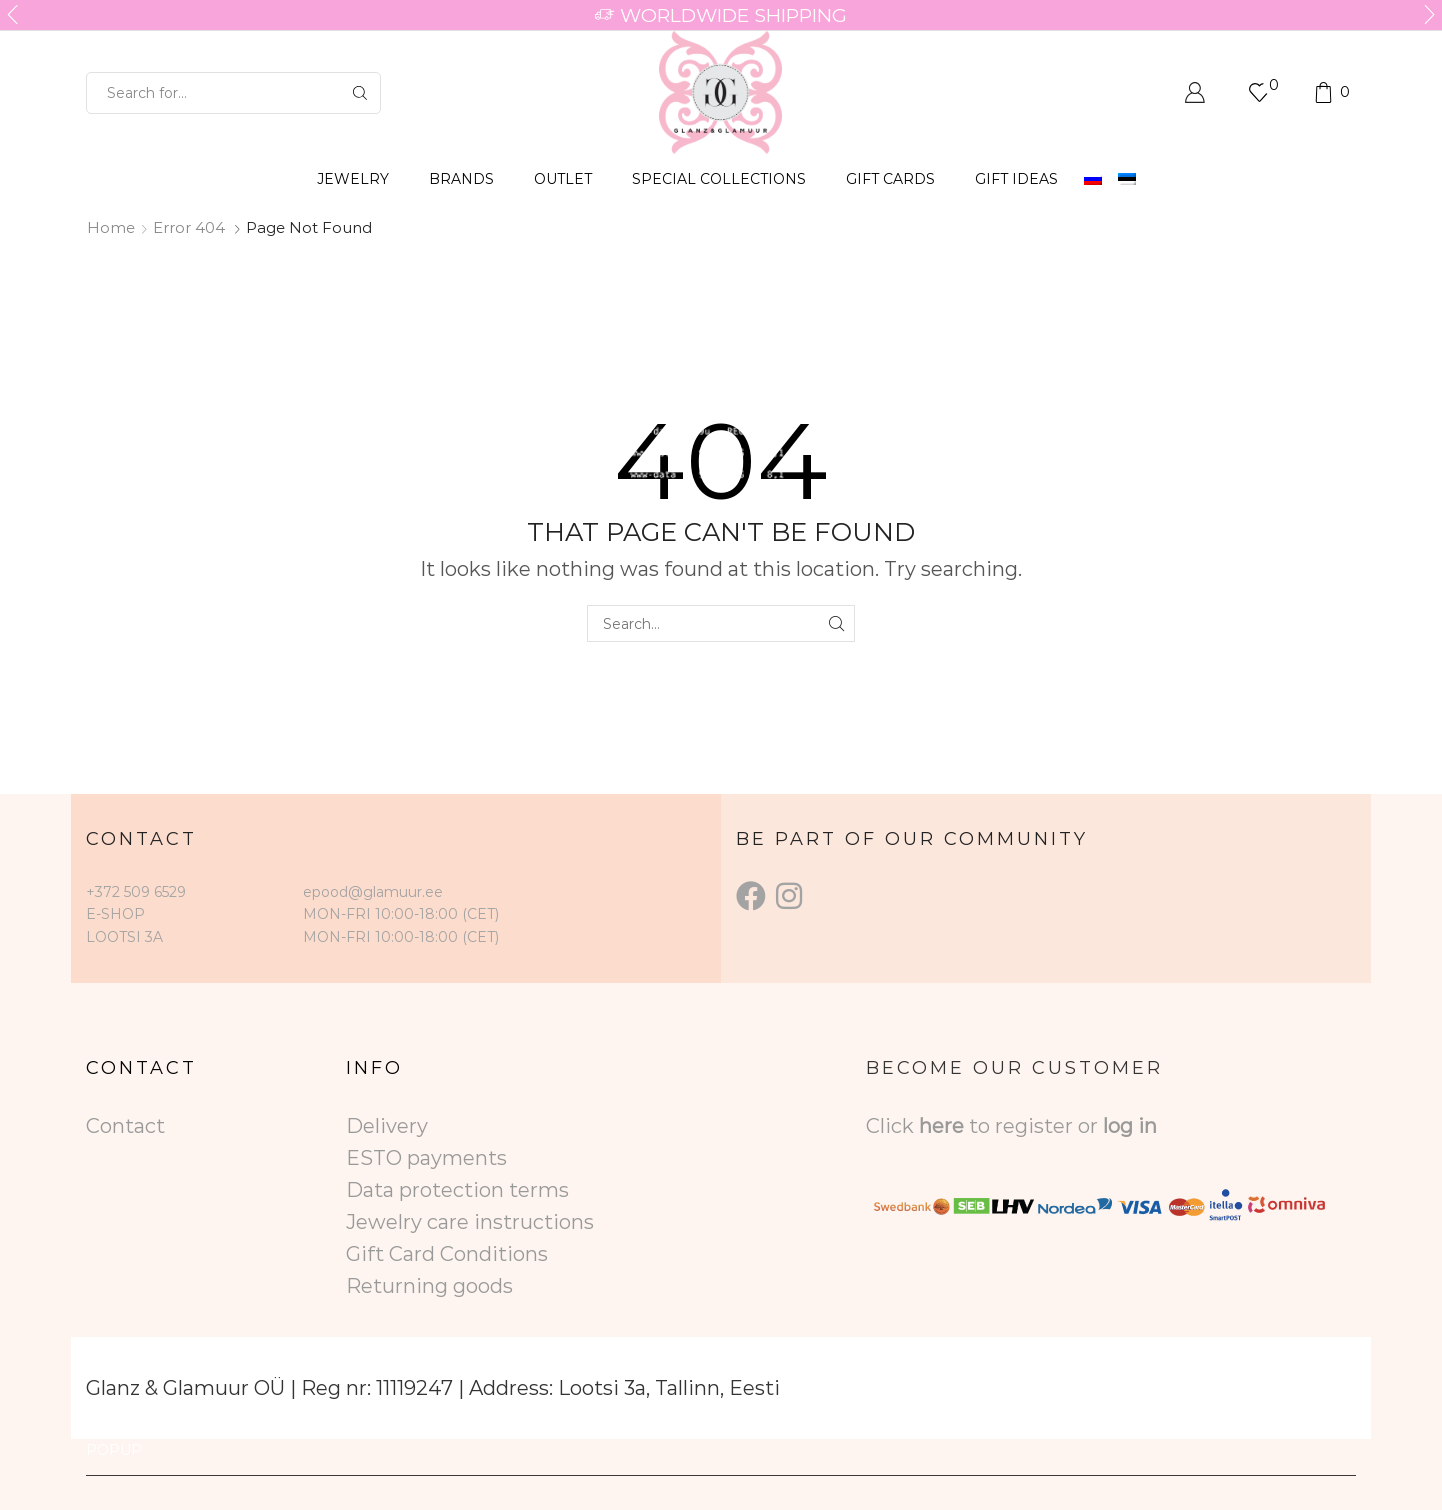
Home (111, 227)
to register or (1036, 1126)
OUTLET (563, 179)
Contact (125, 1126)
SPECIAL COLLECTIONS (719, 179)
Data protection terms (457, 1190)
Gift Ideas (1016, 179)
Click (892, 1126)
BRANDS (461, 179)
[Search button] (360, 93)
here (941, 1126)
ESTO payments (426, 1158)
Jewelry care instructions (470, 1222)
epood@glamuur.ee (373, 892)
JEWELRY (353, 179)
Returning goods (429, 1286)
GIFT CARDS (890, 179)
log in (1130, 1126)
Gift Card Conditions (447, 1254)
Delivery (387, 1126)
